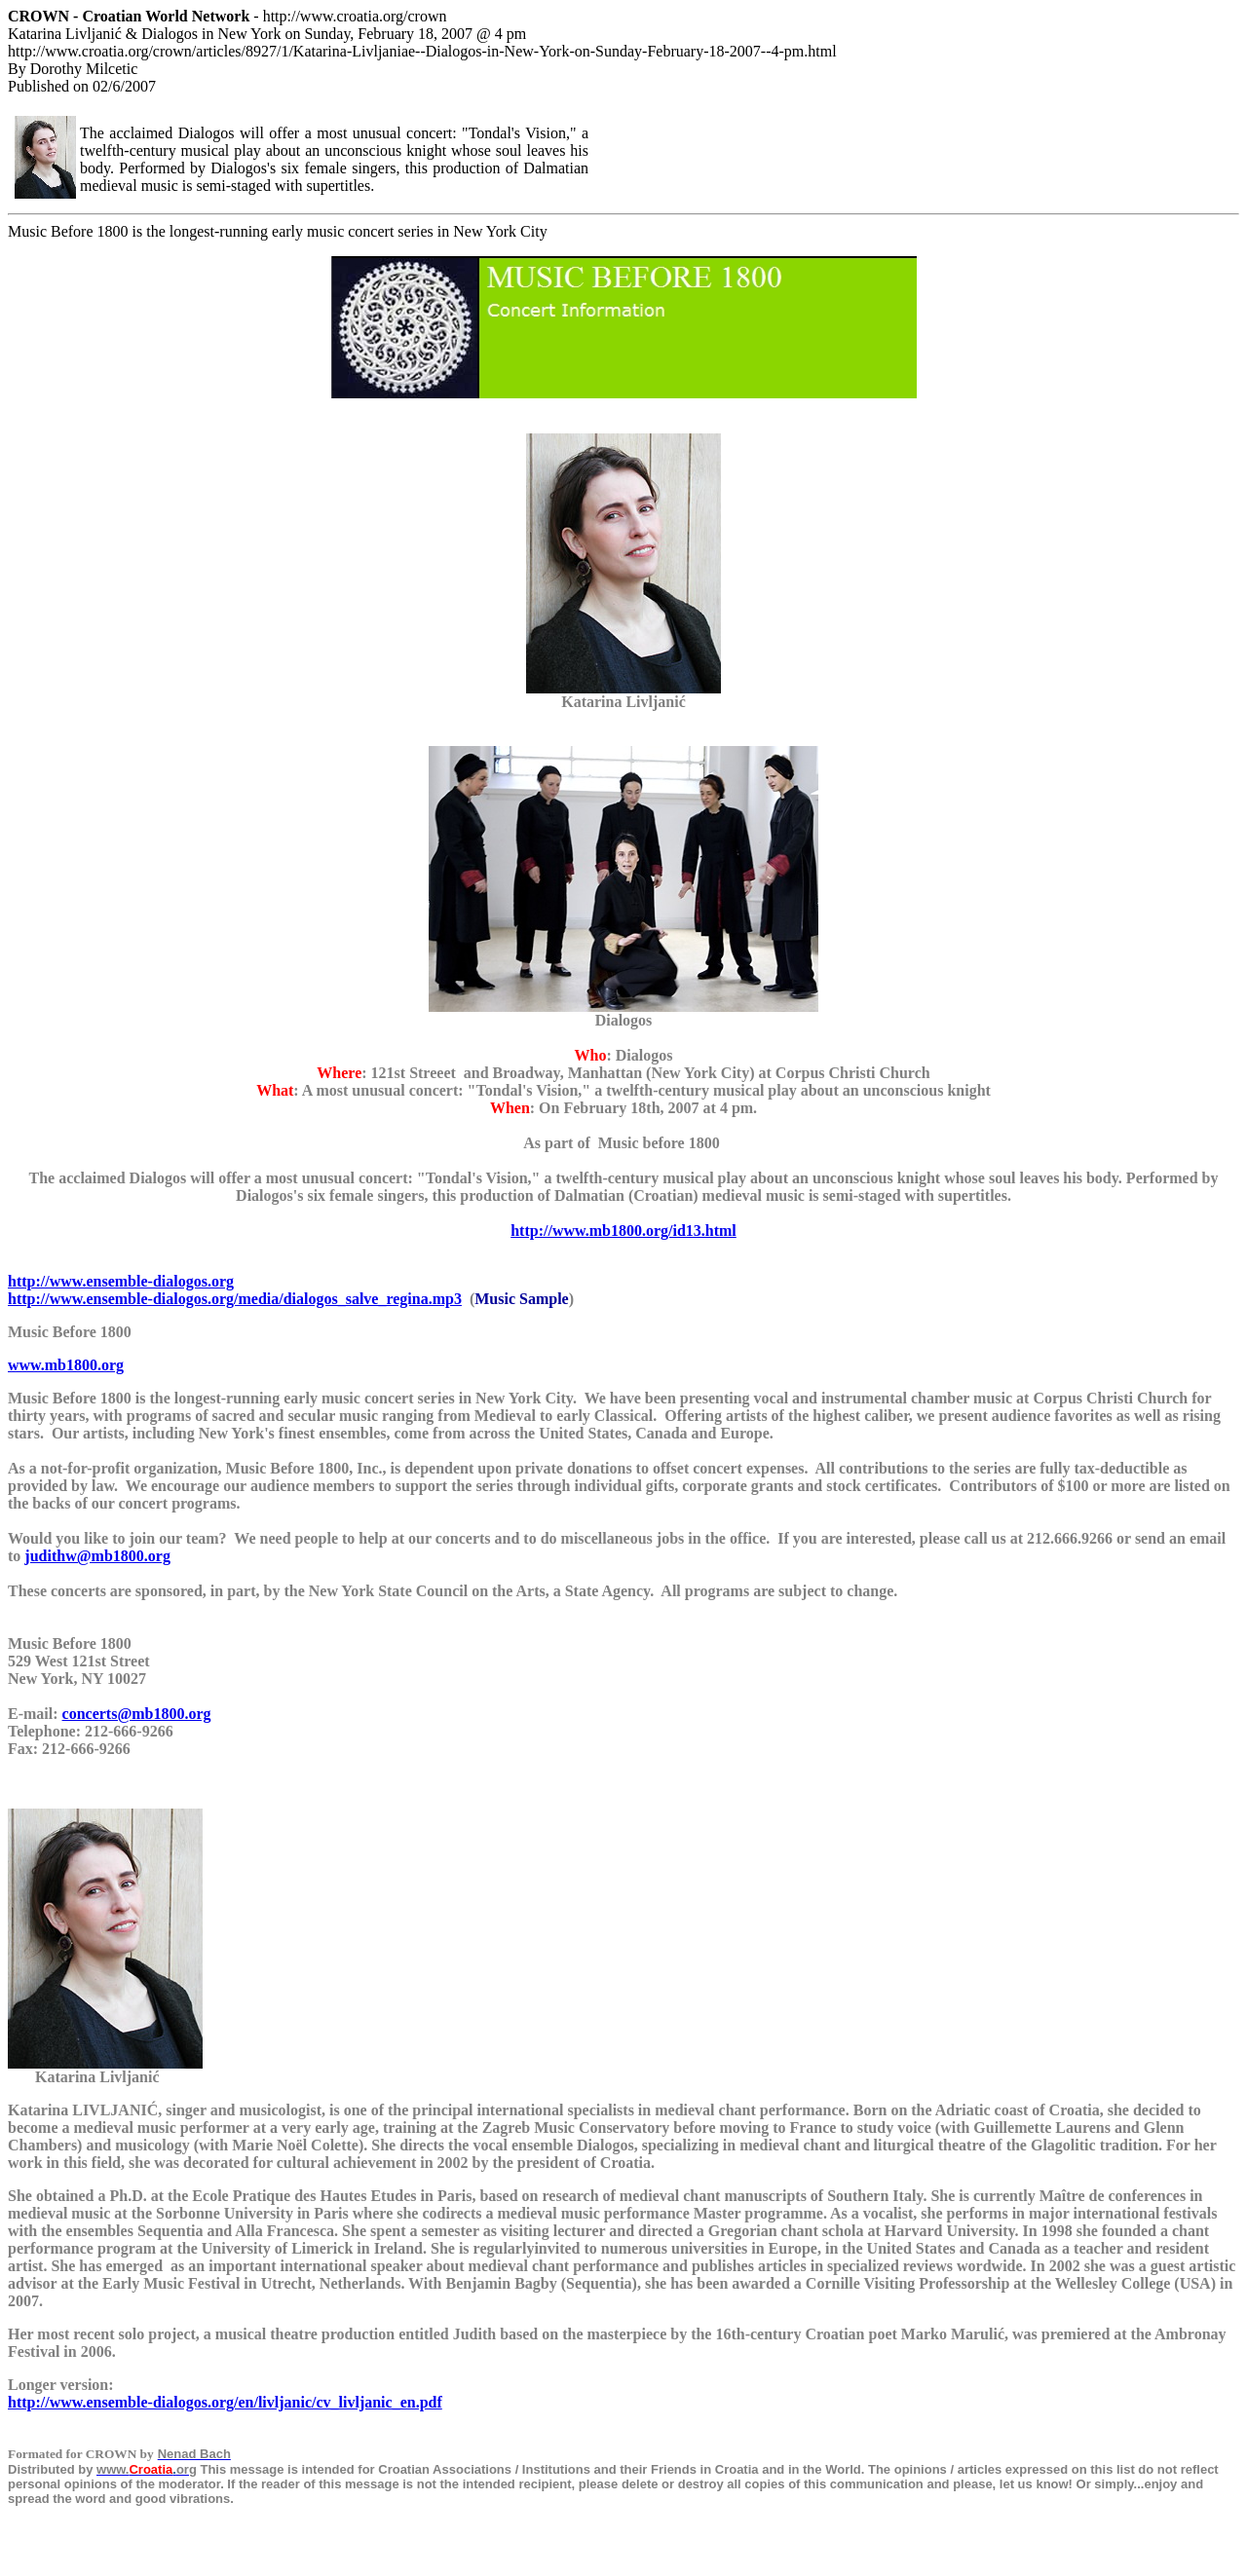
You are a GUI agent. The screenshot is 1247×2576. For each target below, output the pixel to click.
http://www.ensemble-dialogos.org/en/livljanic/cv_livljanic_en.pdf (225, 2402)
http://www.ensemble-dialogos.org (121, 1281)
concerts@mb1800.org (136, 1713)
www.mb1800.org (66, 1365)
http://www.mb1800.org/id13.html (623, 1230)
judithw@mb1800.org (97, 1556)
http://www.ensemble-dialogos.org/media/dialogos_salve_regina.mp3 (235, 1298)
